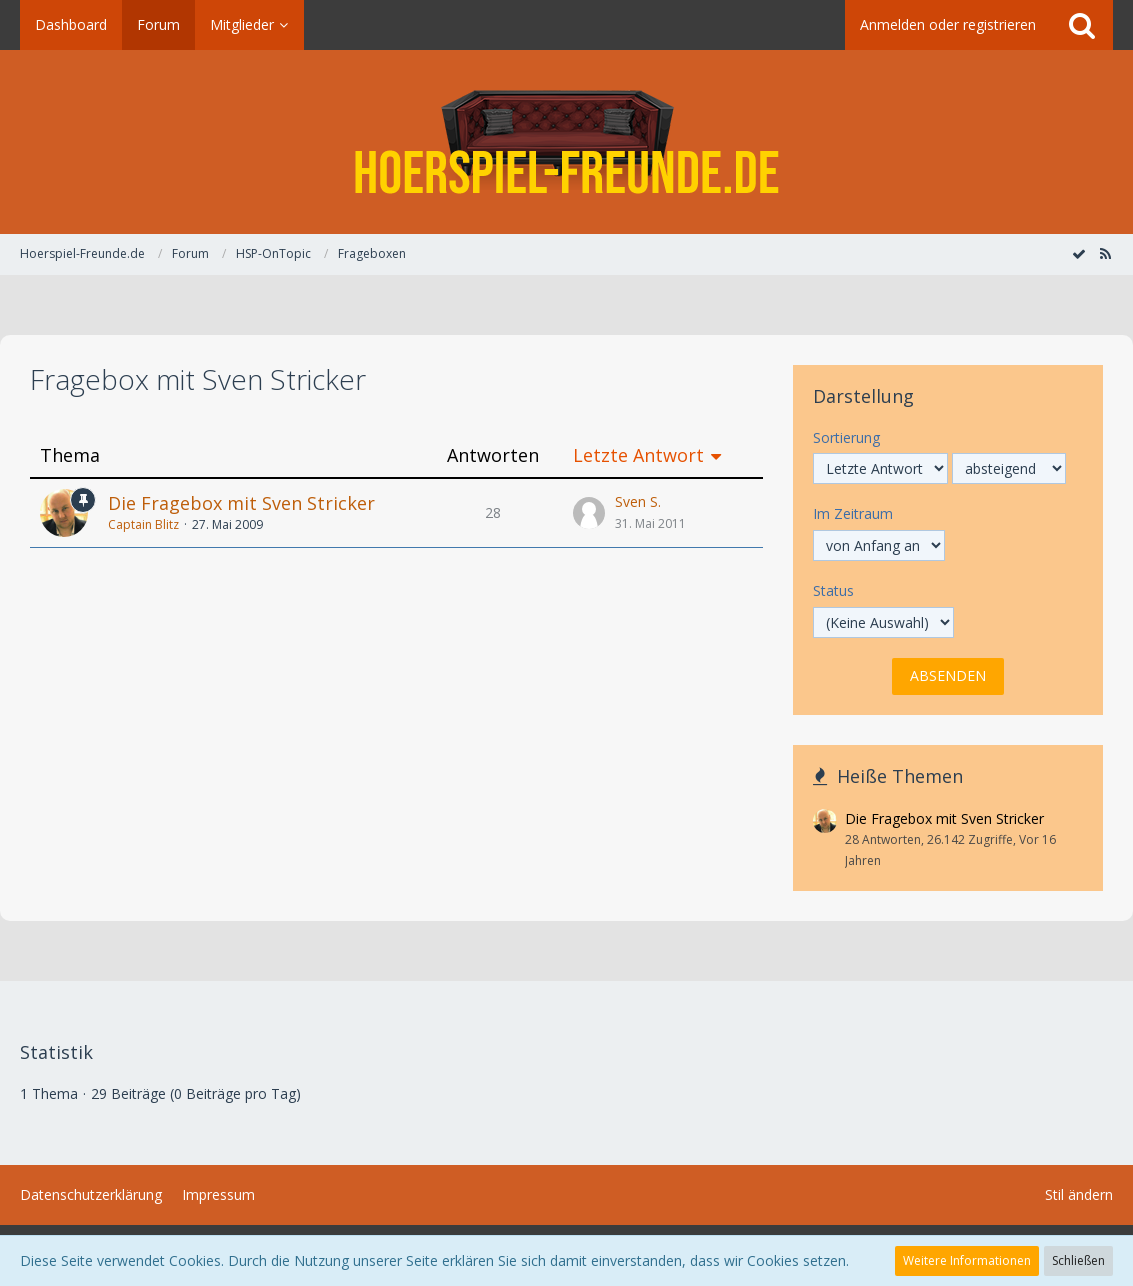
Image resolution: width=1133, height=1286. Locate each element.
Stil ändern (1079, 1194)
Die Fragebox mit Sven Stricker (241, 503)
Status (833, 590)
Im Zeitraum (853, 513)
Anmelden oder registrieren (948, 24)
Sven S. (638, 501)
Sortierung (846, 437)
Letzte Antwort (638, 455)
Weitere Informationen (967, 1260)
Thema (70, 455)
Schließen (1078, 1260)
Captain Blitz (143, 524)
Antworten (493, 455)
